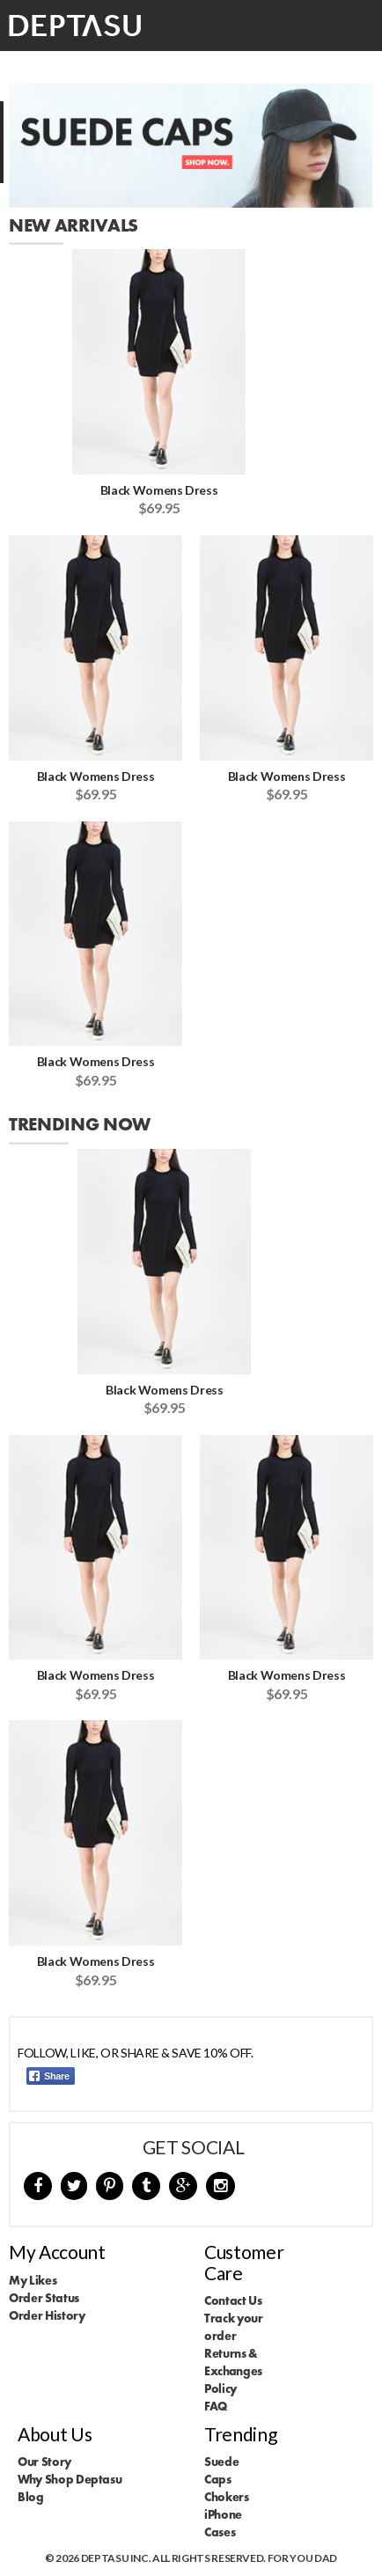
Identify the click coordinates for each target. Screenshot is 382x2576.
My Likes (32, 2280)
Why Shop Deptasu (69, 2479)
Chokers (226, 2497)
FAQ (215, 2406)
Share (49, 2076)
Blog (31, 2497)
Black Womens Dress (159, 489)
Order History (46, 2315)
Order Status (44, 2298)
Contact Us (233, 2300)
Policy (220, 2388)
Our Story (44, 2461)
